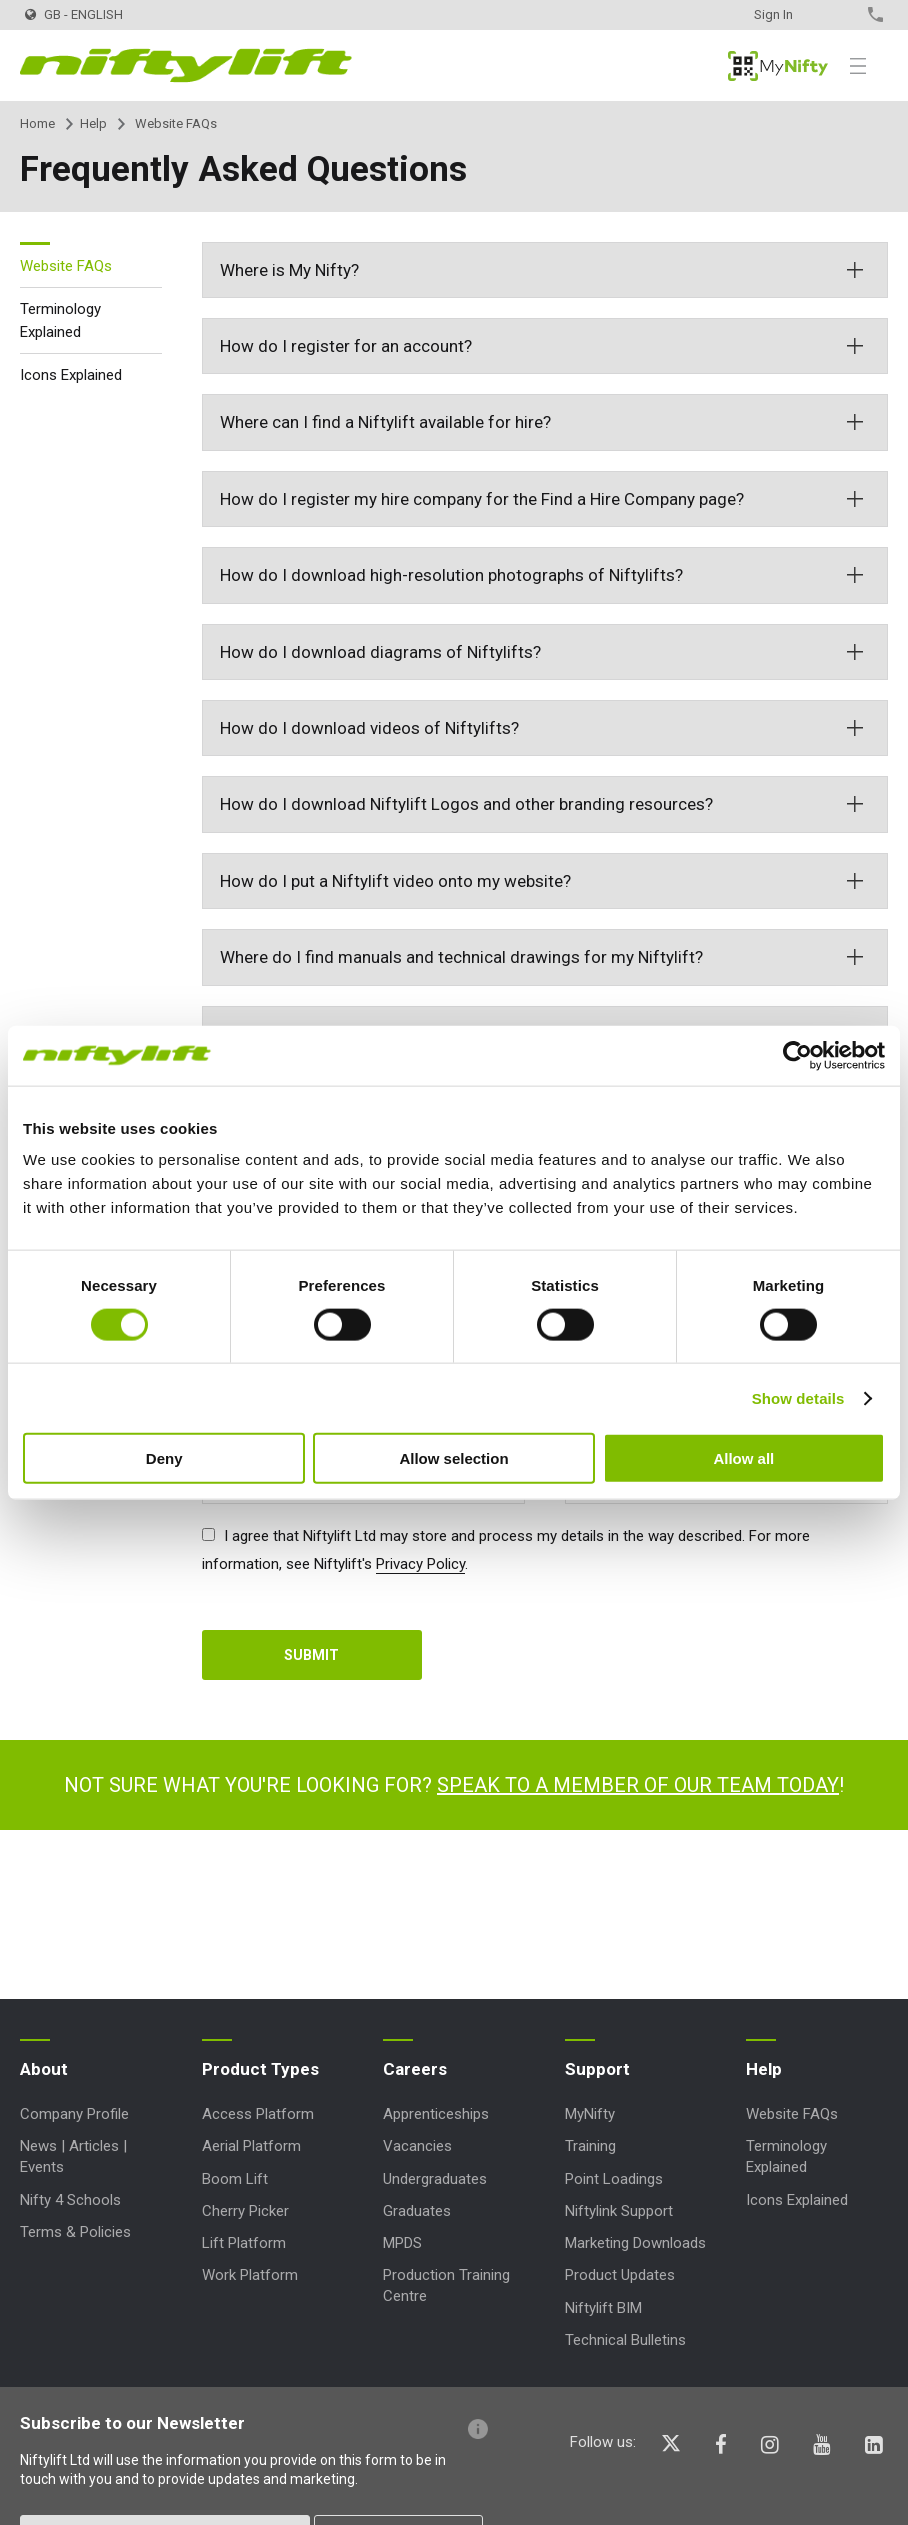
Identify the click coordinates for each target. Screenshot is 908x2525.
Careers (415, 2069)
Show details (798, 1397)
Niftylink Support (619, 2211)
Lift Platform (244, 2243)
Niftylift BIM (603, 2308)
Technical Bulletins (625, 2340)
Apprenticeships (436, 2114)
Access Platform (258, 2114)
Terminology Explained (60, 320)
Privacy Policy (420, 1564)
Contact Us (840, 14)
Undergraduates (435, 2179)
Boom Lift (235, 2179)
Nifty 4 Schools (70, 2200)
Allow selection (453, 1458)
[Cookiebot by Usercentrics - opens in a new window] (797, 1055)
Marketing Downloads (635, 2243)
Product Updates (620, 2275)
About (44, 2069)
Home (37, 123)
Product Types (260, 2069)
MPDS (402, 2243)
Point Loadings (614, 2179)
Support (597, 2069)
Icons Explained (71, 375)
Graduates (417, 2211)
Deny (164, 1458)
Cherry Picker (245, 2211)
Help (93, 123)
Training (590, 2146)
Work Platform (250, 2275)
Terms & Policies (75, 2232)
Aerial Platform (251, 2146)
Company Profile (74, 2114)
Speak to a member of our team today (638, 1785)
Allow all (743, 1458)
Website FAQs (66, 266)
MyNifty (778, 66)
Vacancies (417, 2146)
